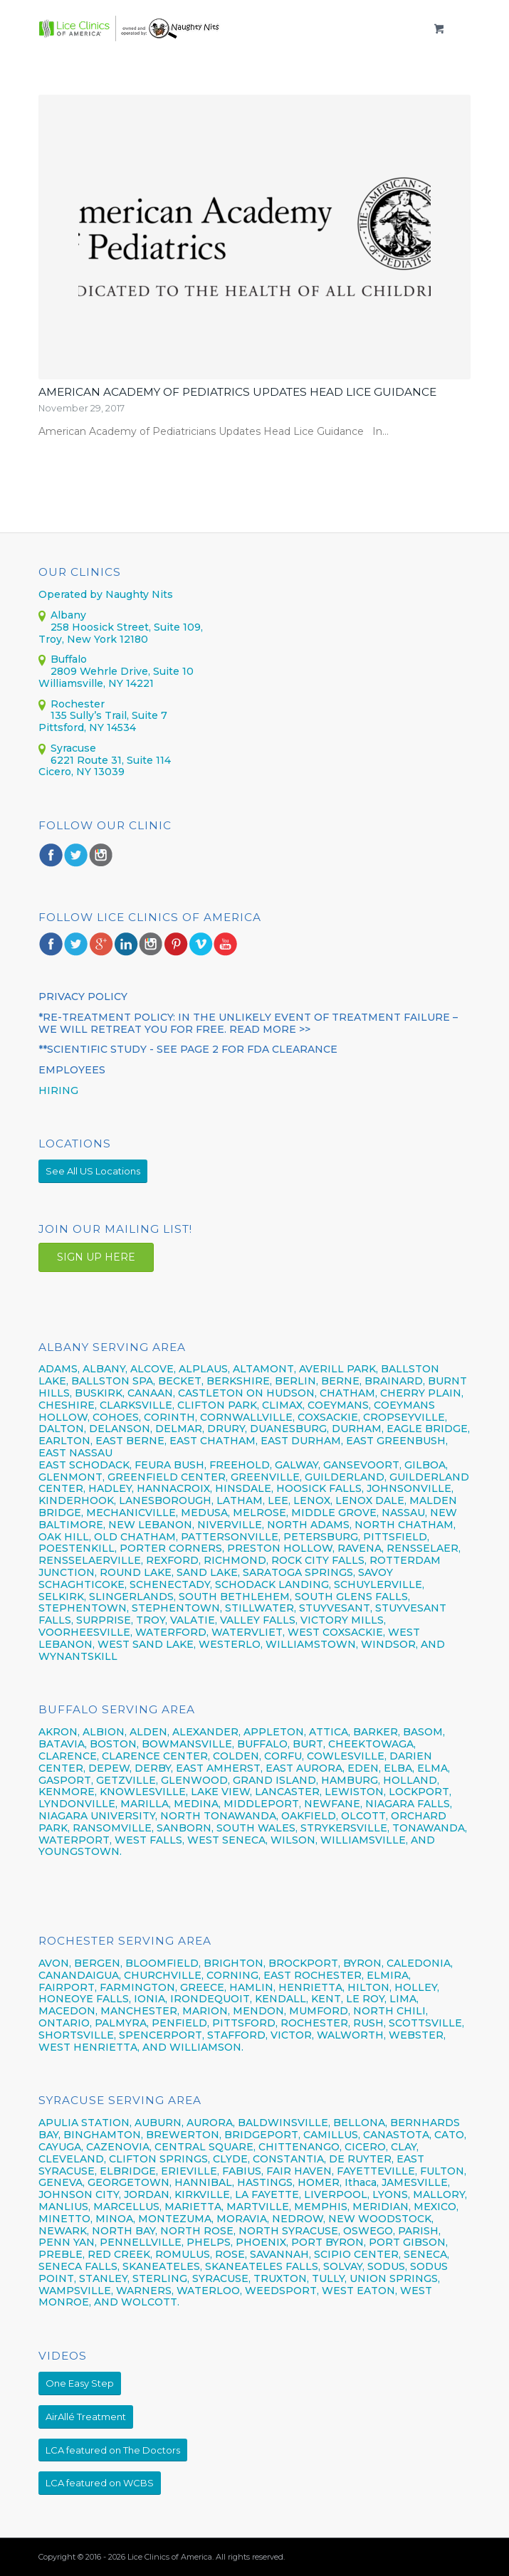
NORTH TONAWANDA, (219, 1815)
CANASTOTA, (397, 2134)
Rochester (78, 704)
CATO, (450, 2134)
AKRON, (59, 1731)
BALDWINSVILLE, (284, 2122)
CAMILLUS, (331, 2134)
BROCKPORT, (304, 1963)
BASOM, (424, 1731)
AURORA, (211, 2122)
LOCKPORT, (420, 1791)
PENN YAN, (67, 2242)
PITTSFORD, (245, 2023)
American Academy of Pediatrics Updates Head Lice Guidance (237, 392)
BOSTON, (114, 1744)
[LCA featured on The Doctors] (112, 2450)
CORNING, (233, 1975)
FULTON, (443, 2171)
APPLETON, (274, 1731)
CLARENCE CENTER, (156, 1756)
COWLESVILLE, (347, 1756)
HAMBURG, (350, 1780)
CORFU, (284, 1756)
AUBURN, (159, 2122)
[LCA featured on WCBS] (99, 2483)
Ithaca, (362, 2182)
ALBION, (105, 1731)
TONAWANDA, (429, 1827)
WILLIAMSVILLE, (364, 1840)
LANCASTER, (288, 1791)
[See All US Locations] (92, 1171)
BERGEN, (98, 1963)
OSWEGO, (369, 2230)
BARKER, (376, 1731)
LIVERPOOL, (336, 2194)
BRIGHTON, (235, 1963)
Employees (71, 1069)
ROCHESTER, (315, 2023)
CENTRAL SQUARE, (205, 2146)
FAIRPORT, (67, 1987)
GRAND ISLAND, (275, 1780)
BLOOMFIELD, (163, 1963)
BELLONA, (360, 2122)
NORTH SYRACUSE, (289, 2230)
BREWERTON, (183, 2134)
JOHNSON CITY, (79, 2194)
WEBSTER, (417, 2035)
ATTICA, (329, 1731)
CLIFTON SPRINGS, (159, 2158)
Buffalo (69, 659)
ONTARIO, (65, 2023)
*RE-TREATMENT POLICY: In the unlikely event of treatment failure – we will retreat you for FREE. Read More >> (248, 1023)
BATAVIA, (62, 1744)
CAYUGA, (60, 2146)
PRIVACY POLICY (82, 996)
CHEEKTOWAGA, (372, 1744)
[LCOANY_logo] (211, 28)
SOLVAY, (343, 2266)
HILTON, (369, 1987)
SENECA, (426, 2254)
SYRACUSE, (221, 2278)
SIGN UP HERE (96, 1257)
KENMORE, (67, 1791)
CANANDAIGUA (78, 1975)
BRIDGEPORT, (262, 2134)
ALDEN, (149, 1731)
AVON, (54, 1963)
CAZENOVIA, (119, 2146)
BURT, (309, 1744)
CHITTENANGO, (300, 2146)
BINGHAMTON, (104, 2134)
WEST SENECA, (227, 1840)
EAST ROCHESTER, (313, 1975)
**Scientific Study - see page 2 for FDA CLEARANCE (187, 1049)
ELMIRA (388, 1975)
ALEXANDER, (206, 1731)
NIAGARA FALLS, (408, 1803)
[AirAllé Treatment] (85, 2417)
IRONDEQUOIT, (212, 1998)
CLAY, (405, 2146)
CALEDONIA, (420, 1963)
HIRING (58, 1090)
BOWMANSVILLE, (188, 1744)
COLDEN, (237, 1756)
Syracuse (73, 748)
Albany (68, 615)
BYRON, (363, 1963)
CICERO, (366, 2146)
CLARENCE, (68, 1756)
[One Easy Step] (79, 2383)
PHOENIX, (262, 2242)
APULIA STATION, (85, 2122)
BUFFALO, (263, 1744)
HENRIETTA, (312, 1987)
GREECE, (204, 1987)
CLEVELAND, (72, 2158)
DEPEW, (110, 1768)
